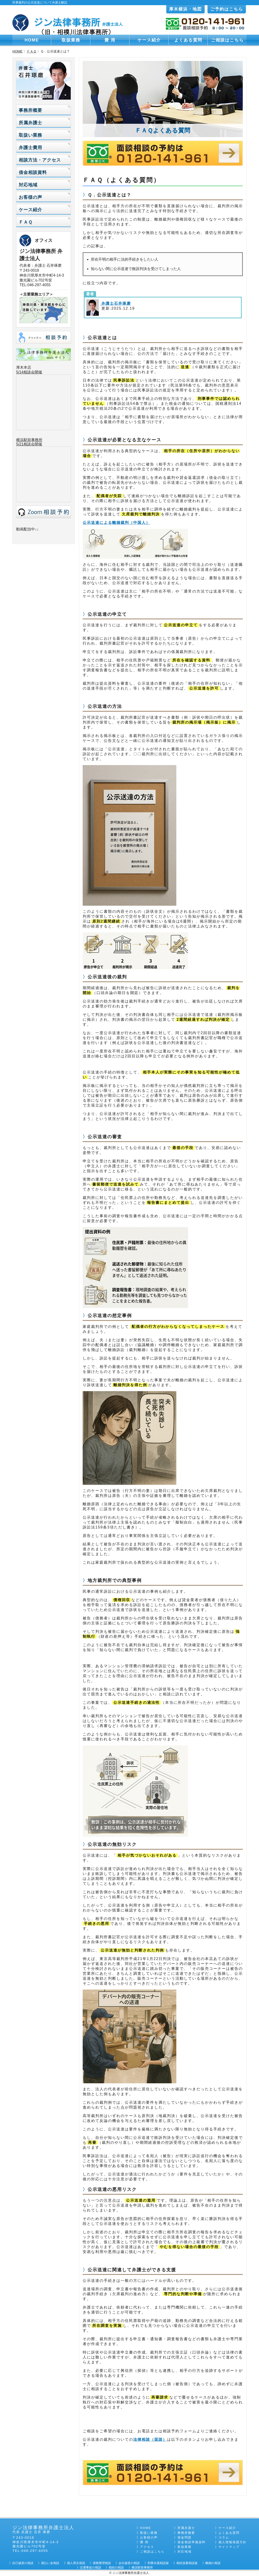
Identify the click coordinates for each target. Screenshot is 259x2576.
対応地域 (28, 184)
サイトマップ (229, 2547)
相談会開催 (32, 444)
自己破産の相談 (22, 2563)
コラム (223, 2537)
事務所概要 (30, 110)
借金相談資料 (33, 172)
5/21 (19, 444)
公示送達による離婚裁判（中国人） (116, 523)
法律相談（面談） (150, 2439)
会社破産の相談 (129, 2563)
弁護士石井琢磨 (115, 303)
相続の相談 (116, 2567)
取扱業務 (71, 40)
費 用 (109, 40)
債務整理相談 (102, 2563)
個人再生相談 (76, 2563)
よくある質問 (188, 40)
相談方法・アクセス (40, 160)
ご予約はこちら (226, 9)
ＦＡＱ (31, 51)
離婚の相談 (213, 2563)
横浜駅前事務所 (29, 440)
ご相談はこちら (227, 40)
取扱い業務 (30, 135)
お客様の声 (30, 197)
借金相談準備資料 (192, 2542)
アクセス (147, 2547)
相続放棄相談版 (187, 2563)
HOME (32, 40)
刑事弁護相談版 (158, 2563)
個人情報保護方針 (232, 2542)
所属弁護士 (30, 122)
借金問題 (185, 2537)
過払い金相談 (50, 2563)
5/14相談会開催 (29, 372)
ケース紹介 (149, 40)
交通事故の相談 (90, 2567)
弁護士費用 (30, 147)
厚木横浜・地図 (185, 9)
